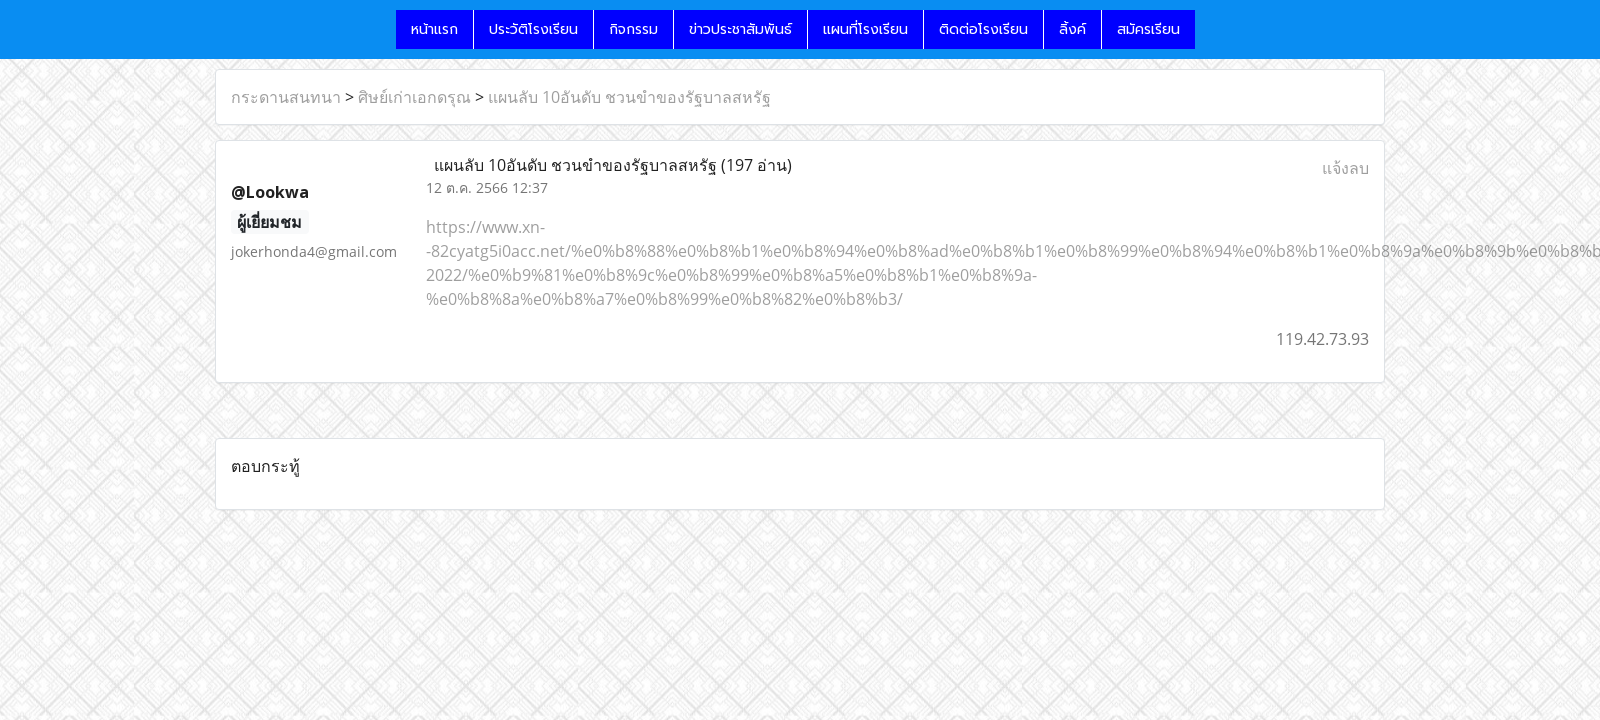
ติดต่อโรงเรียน (983, 29)
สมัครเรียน (1148, 29)
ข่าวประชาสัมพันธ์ (740, 29)
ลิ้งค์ (1072, 29)
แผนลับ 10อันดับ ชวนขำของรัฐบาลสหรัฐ (629, 97)
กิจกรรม (633, 29)
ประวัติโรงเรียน (533, 29)
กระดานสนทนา (286, 97)
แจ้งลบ (1345, 168)
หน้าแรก (434, 29)
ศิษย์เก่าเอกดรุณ (414, 97)
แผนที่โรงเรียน (865, 29)
